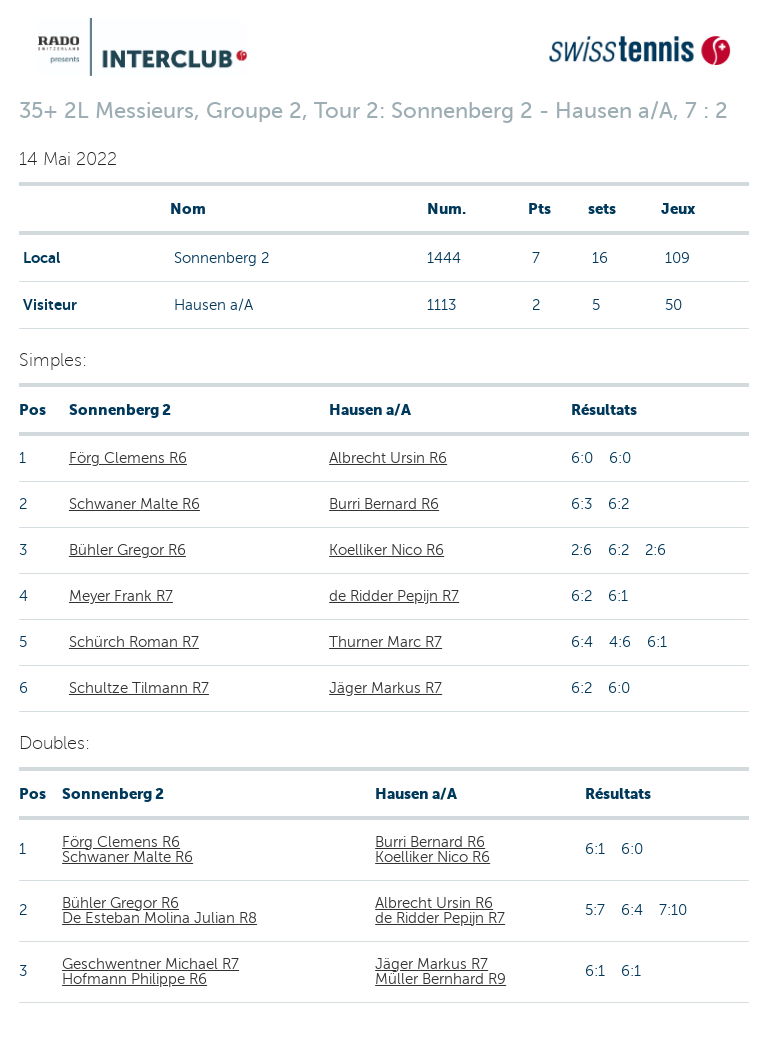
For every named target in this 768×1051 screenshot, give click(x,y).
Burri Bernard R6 (384, 504)
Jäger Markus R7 (385, 688)
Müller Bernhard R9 (440, 979)
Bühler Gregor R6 (127, 550)
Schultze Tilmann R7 (139, 688)
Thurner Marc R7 (385, 642)
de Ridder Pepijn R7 (394, 596)
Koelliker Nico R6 (386, 550)
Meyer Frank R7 (121, 596)
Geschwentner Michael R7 (150, 964)
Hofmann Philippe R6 (134, 979)
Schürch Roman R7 (134, 642)
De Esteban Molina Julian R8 (159, 918)
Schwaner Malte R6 (134, 504)
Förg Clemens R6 (128, 458)
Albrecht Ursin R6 (388, 458)
